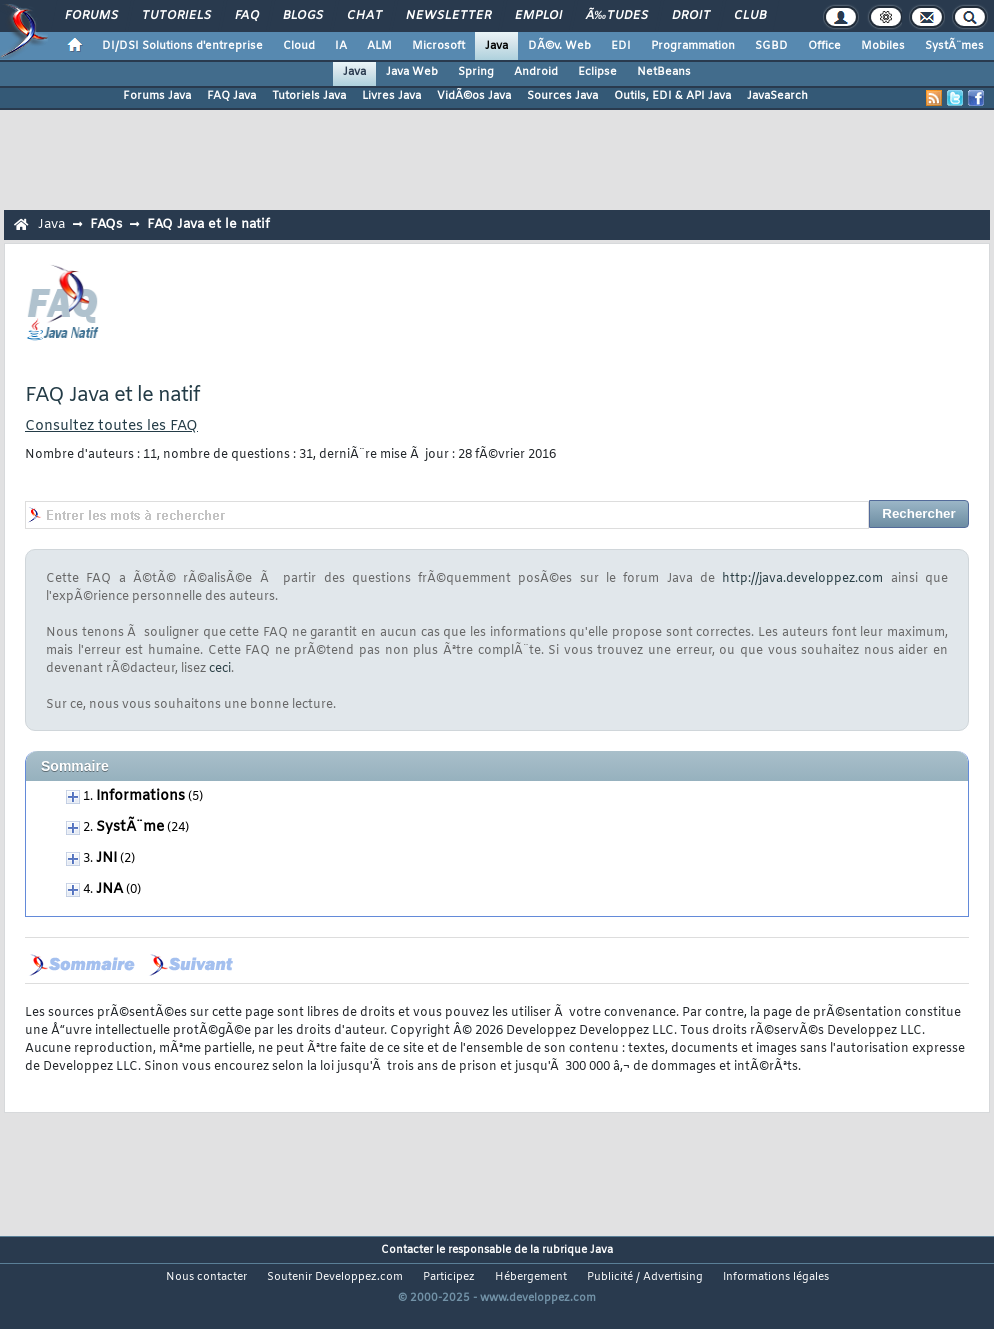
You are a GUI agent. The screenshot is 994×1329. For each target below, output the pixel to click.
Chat (364, 16)
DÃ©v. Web (559, 46)
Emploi (538, 16)
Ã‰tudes (617, 16)
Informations (140, 796)
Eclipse (597, 72)
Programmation (693, 46)
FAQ (247, 16)
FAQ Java (231, 96)
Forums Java (157, 96)
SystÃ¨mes (954, 46)
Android (536, 72)
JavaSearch (777, 96)
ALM (379, 46)
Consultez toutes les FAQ (111, 426)
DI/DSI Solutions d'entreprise (182, 46)
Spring (476, 72)
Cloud (299, 46)
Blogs (303, 16)
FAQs (106, 224)
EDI (621, 46)
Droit (691, 16)
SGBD (771, 46)
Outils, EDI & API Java (672, 96)
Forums (91, 16)
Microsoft (438, 46)
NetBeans (664, 72)
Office (824, 46)
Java (496, 46)
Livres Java (391, 96)
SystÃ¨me (130, 827)
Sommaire (75, 766)
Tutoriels (176, 16)
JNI (106, 858)
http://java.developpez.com (802, 579)
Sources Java (562, 96)
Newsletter (448, 16)
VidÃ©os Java (474, 96)
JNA (109, 889)
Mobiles (883, 46)
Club (750, 16)
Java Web (412, 72)
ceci (220, 669)
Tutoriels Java (309, 96)
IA (341, 46)
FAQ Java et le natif (208, 224)
